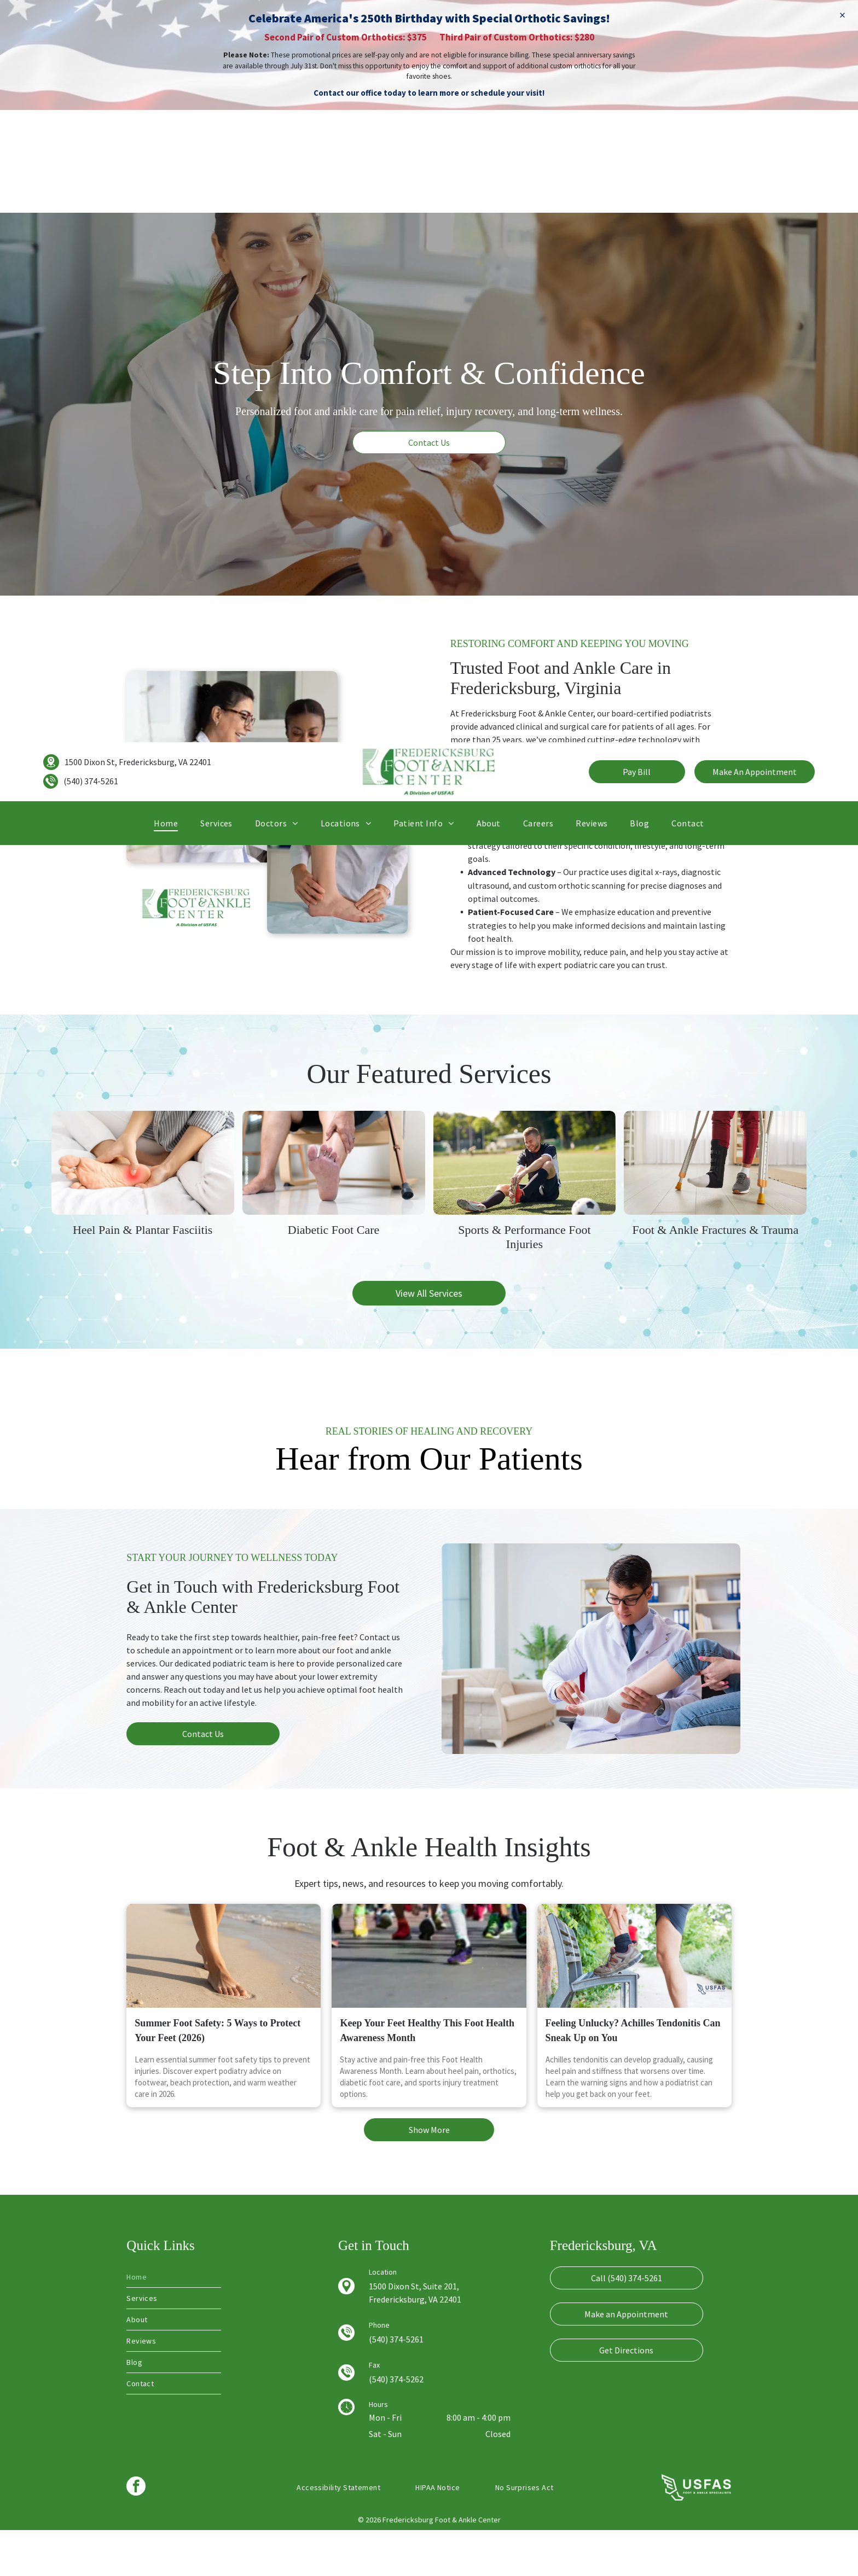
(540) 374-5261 (90, 148)
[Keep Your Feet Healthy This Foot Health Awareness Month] (429, 2002)
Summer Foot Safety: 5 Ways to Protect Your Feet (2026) (217, 2077)
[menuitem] (166, 190)
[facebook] (136, 2533)
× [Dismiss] (842, 14)
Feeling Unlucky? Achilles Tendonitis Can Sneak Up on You (633, 2077)
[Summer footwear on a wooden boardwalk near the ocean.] (223, 2002)
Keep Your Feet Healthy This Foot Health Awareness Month (427, 2077)
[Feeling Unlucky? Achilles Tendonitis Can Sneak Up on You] (634, 2002)
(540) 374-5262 (396, 2425)
